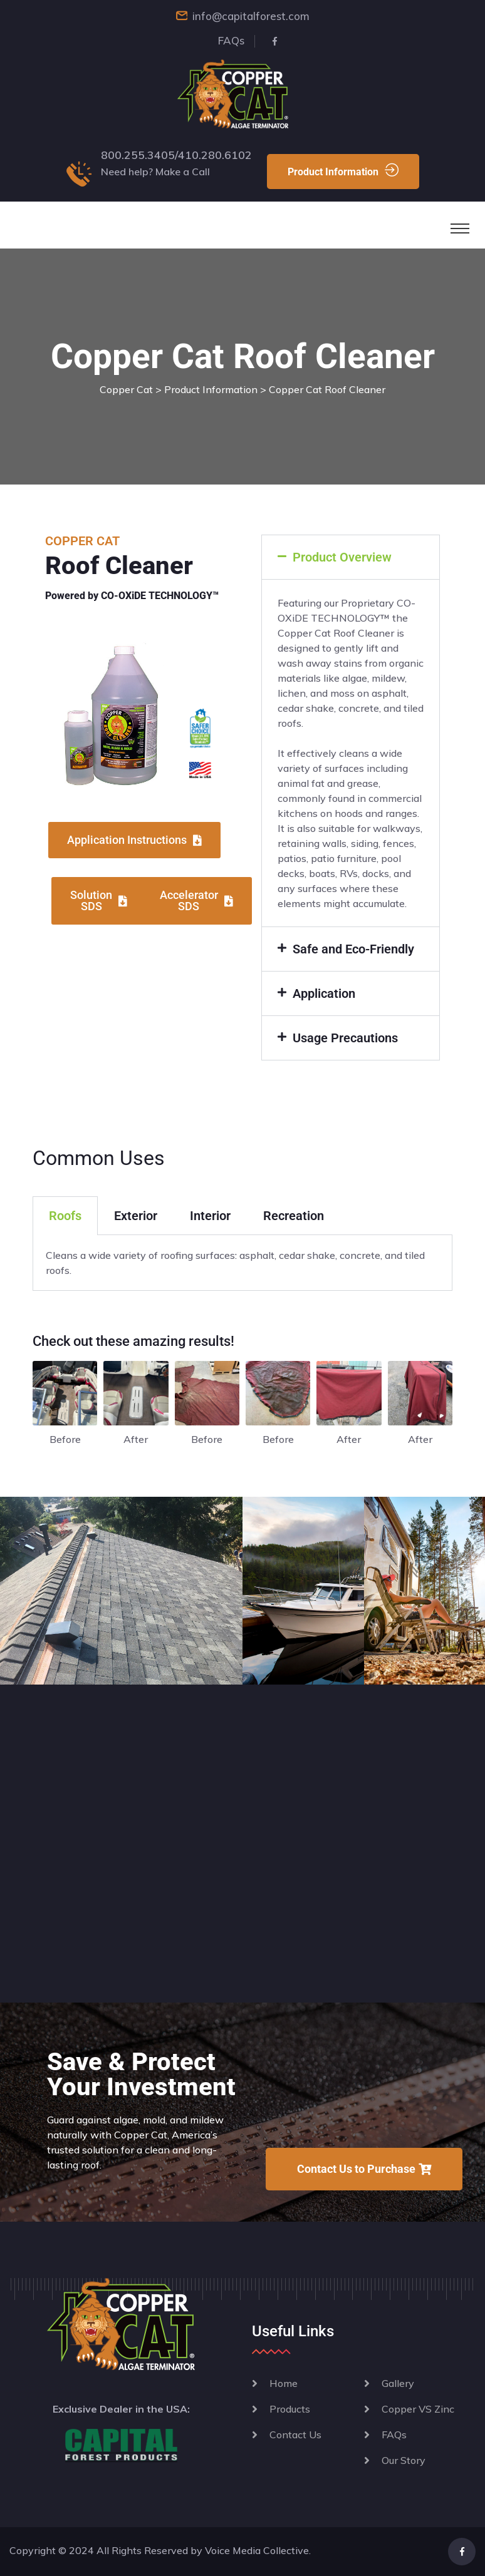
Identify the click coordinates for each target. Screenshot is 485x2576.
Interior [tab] (210, 1215)
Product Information (343, 170)
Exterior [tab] (135, 1215)
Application (324, 993)
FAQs (231, 40)
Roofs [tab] (65, 1215)
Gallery (398, 2383)
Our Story (403, 2460)
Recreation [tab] (293, 1215)
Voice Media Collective (257, 2550)
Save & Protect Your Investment (141, 2074)
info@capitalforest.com (251, 16)
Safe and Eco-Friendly (353, 949)
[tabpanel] (242, 1263)
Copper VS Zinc (418, 2409)
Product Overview (342, 557)
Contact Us (295, 2434)
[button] (350, 557)
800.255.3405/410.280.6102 (176, 155)
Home (283, 2383)
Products (289, 2409)
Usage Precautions (345, 1037)
